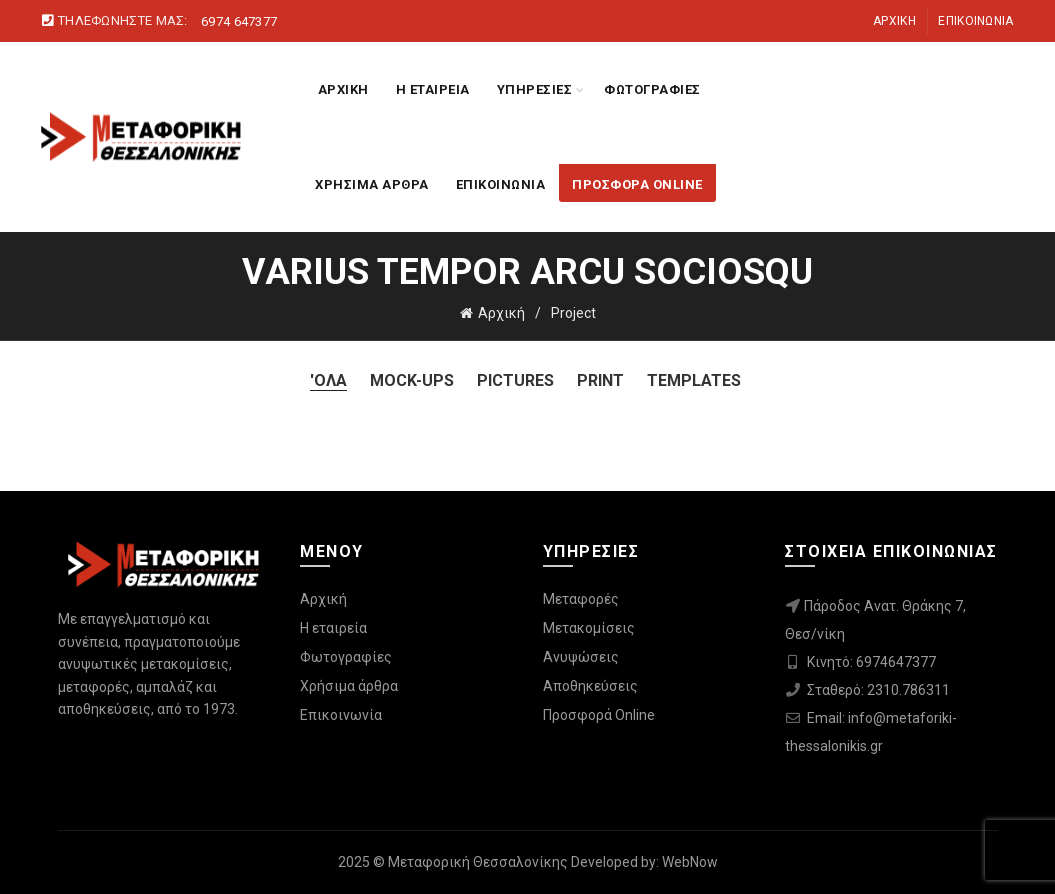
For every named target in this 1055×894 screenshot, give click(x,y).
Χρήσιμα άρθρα (349, 686)
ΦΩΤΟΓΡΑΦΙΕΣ (652, 89)
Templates (694, 380)
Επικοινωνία (975, 21)
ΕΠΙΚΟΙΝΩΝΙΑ (501, 184)
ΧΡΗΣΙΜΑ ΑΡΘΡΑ (372, 184)
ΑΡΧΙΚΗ (343, 89)
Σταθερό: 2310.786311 (878, 690)
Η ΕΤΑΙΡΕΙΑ (433, 89)
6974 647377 (239, 21)
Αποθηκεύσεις (590, 686)
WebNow (690, 862)
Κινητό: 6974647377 (871, 662)
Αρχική (894, 21)
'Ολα (328, 380)
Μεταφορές (581, 599)
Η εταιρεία (333, 628)
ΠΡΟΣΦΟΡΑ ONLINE (637, 184)
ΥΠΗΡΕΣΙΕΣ (535, 89)
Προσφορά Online (599, 715)
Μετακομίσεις (589, 628)
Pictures (515, 380)
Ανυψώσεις (581, 657)
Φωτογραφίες (346, 657)
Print (600, 380)
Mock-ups (412, 380)
